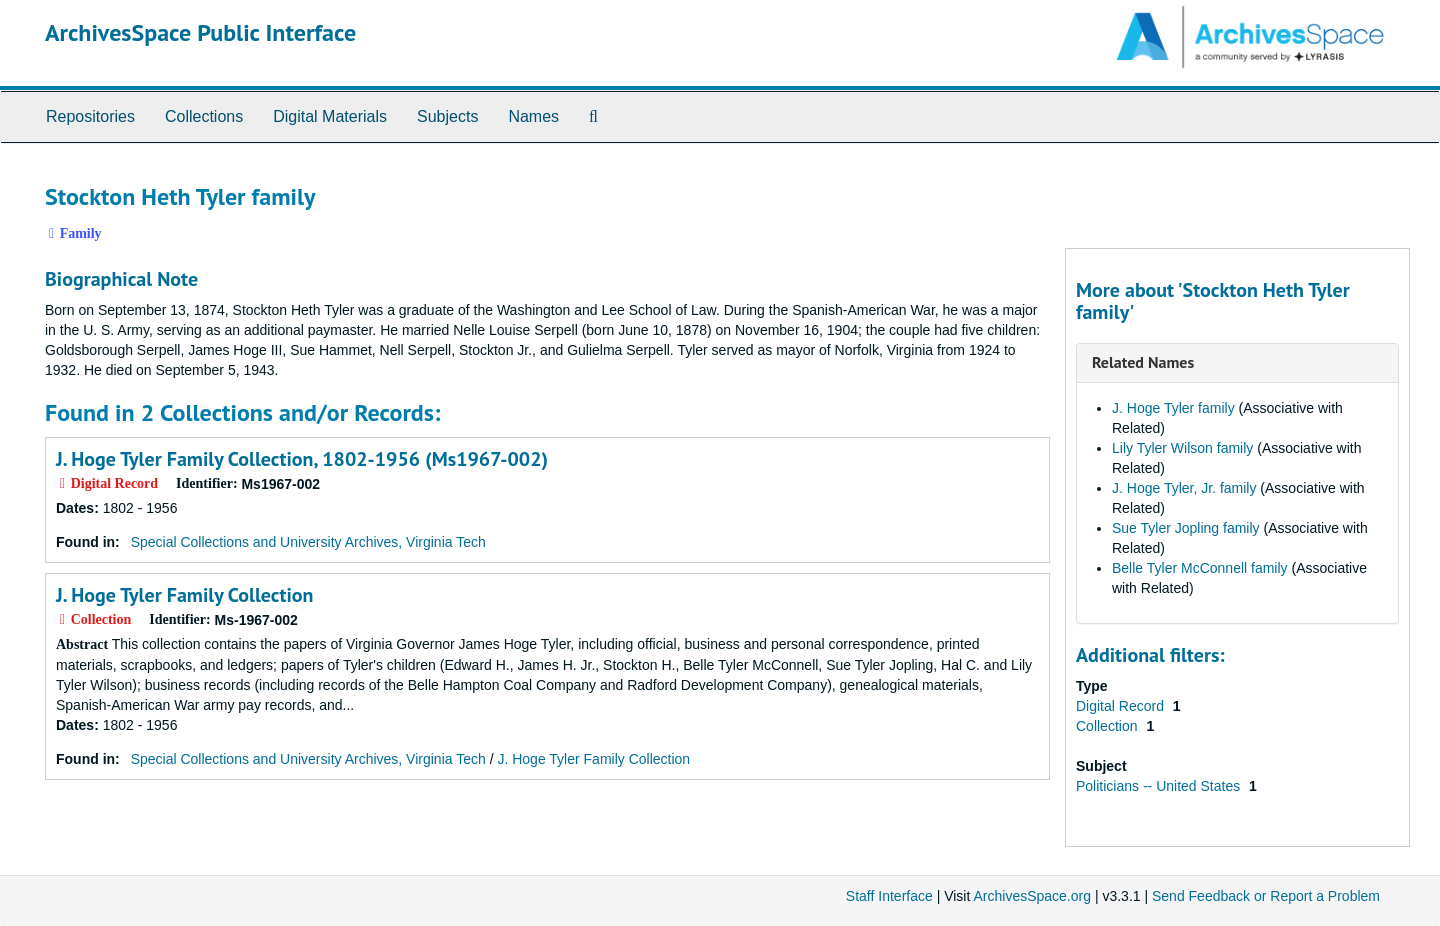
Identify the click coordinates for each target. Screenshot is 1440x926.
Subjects (447, 116)
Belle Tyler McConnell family (1200, 568)
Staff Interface (889, 896)
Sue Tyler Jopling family (1186, 528)
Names (533, 116)
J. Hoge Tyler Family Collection (185, 595)
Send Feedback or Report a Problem (1266, 896)
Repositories (90, 116)
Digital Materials (330, 116)
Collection (1108, 726)
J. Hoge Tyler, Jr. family (1184, 488)
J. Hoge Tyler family (1173, 408)
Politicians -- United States (1160, 786)
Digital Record (1122, 706)
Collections (204, 116)
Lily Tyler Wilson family (1182, 448)
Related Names (1143, 362)
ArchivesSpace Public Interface (200, 32)
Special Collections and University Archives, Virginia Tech (308, 542)
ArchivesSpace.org (1032, 896)
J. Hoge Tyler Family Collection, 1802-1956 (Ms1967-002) (302, 459)
